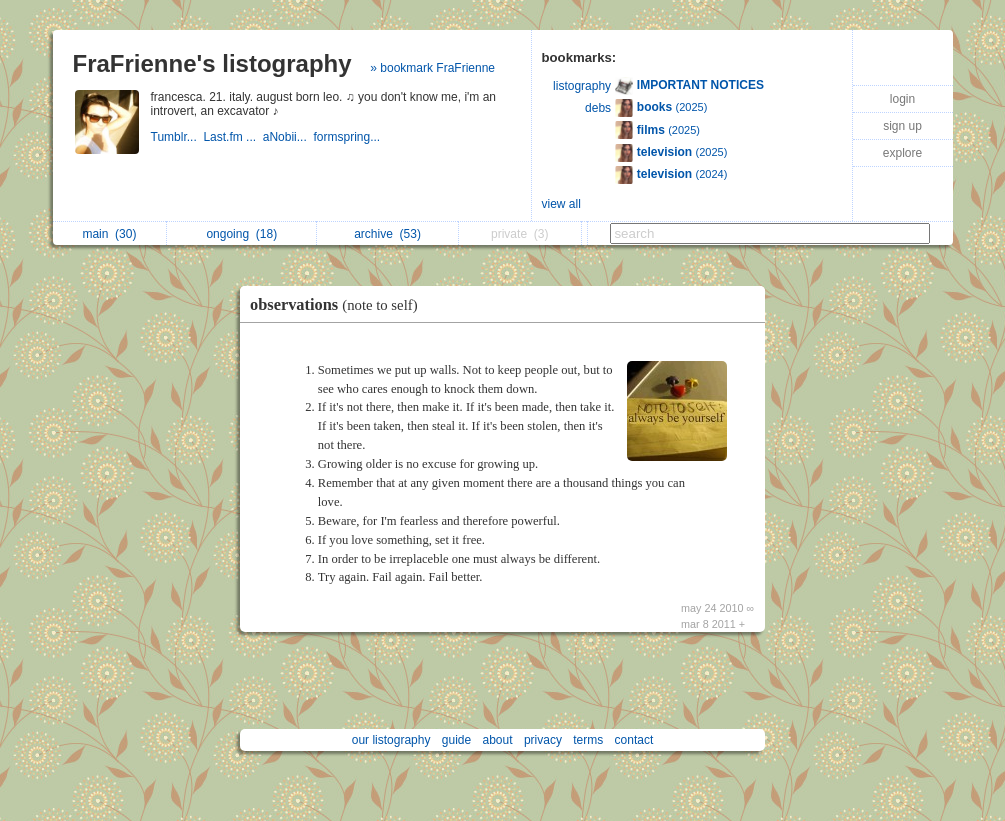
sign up (902, 126)
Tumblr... (177, 137)
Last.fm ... (232, 137)
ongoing (241, 234)
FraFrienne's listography (212, 63)
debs (598, 108)
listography (582, 86)
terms (588, 740)
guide (456, 740)
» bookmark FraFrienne (432, 68)
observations (339, 304)
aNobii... (288, 137)
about (498, 740)
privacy (543, 740)
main (109, 234)
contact (634, 740)
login (902, 99)
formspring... (348, 137)
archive (387, 234)
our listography (391, 740)
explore (902, 153)
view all (561, 204)
